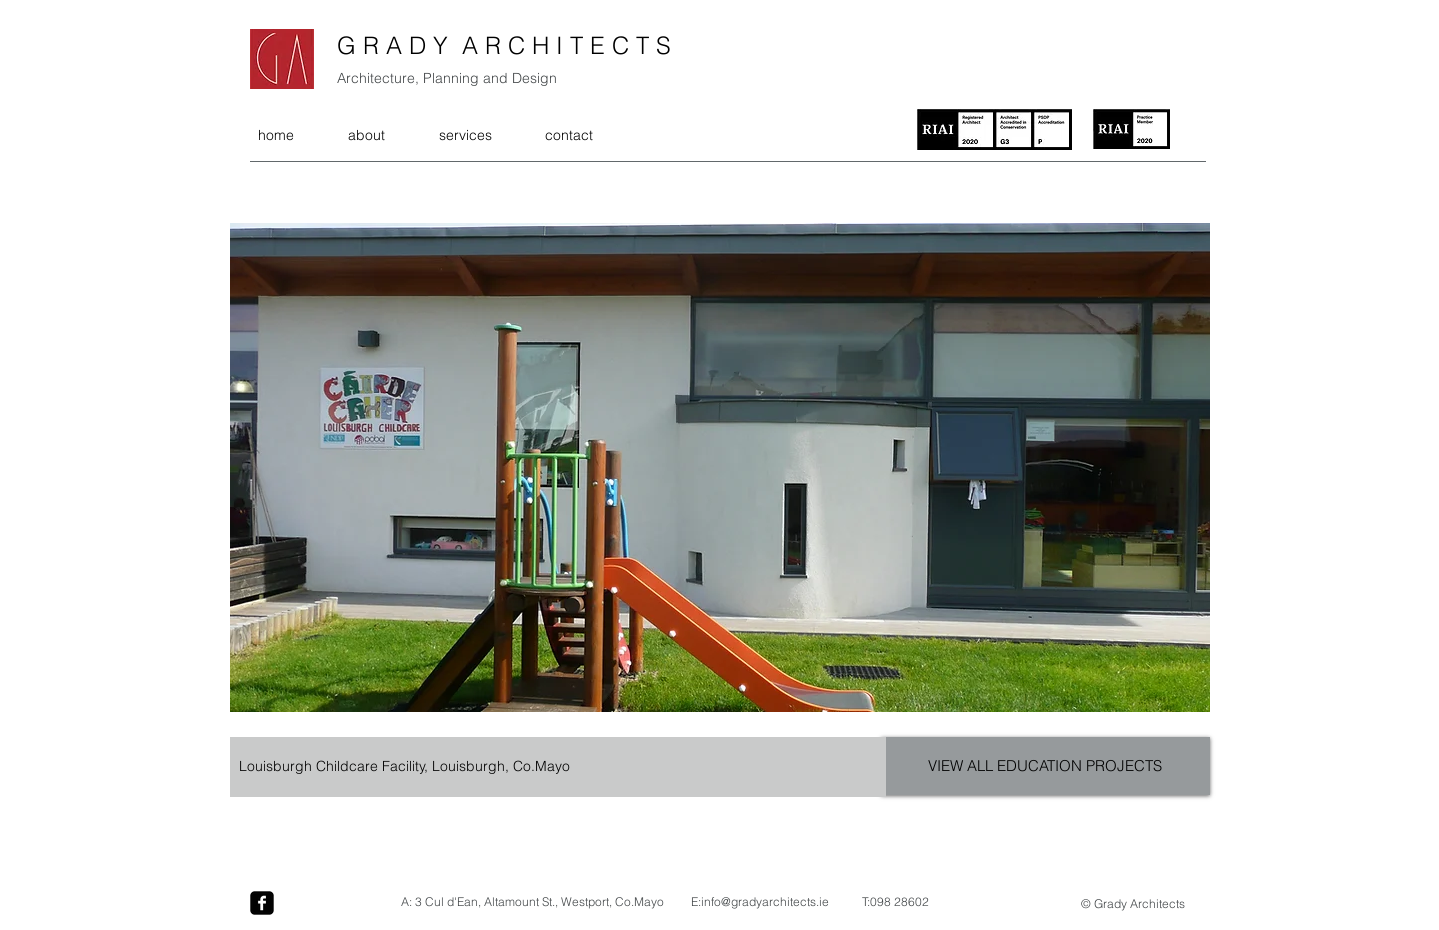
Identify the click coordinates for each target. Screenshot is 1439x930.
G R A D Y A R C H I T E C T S (504, 45)
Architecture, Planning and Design (447, 78)
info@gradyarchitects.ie (765, 901)
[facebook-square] (262, 903)
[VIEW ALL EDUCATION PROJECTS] (1045, 766)
